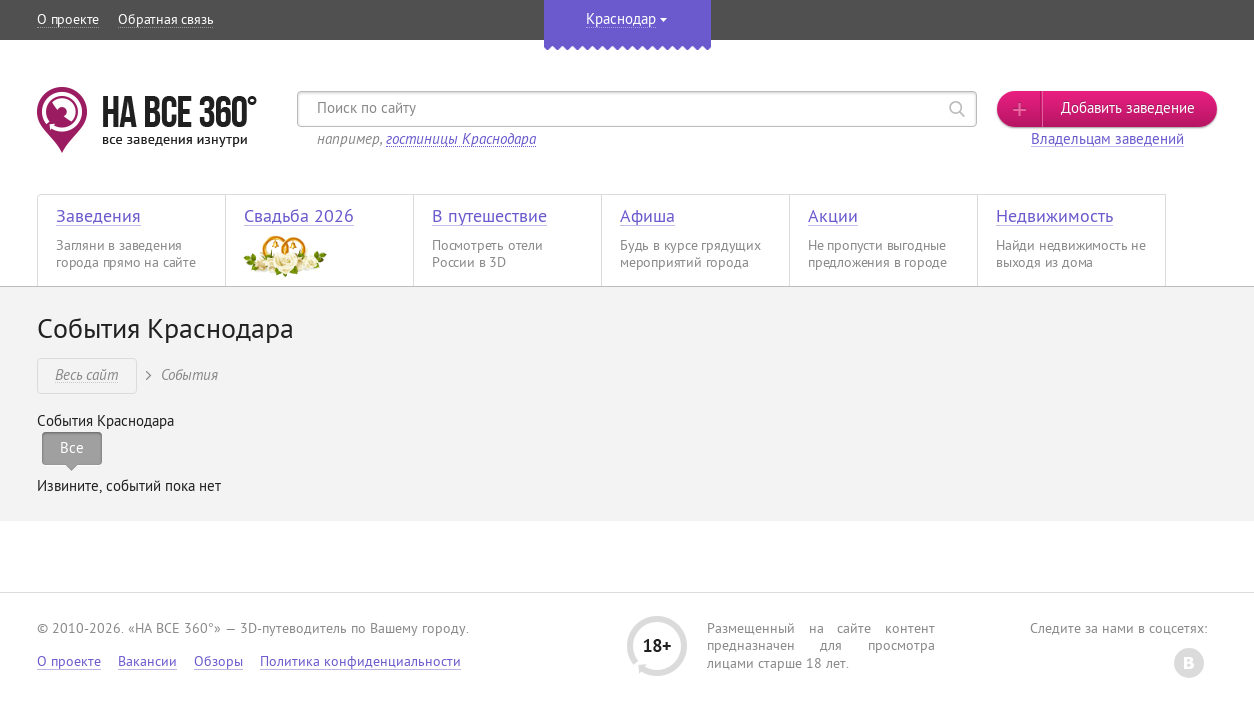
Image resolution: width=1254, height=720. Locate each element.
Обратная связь (165, 20)
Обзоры (218, 662)
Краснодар (621, 20)
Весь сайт (86, 374)
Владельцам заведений (1107, 140)
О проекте (68, 20)
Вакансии (147, 662)
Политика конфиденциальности (360, 662)
